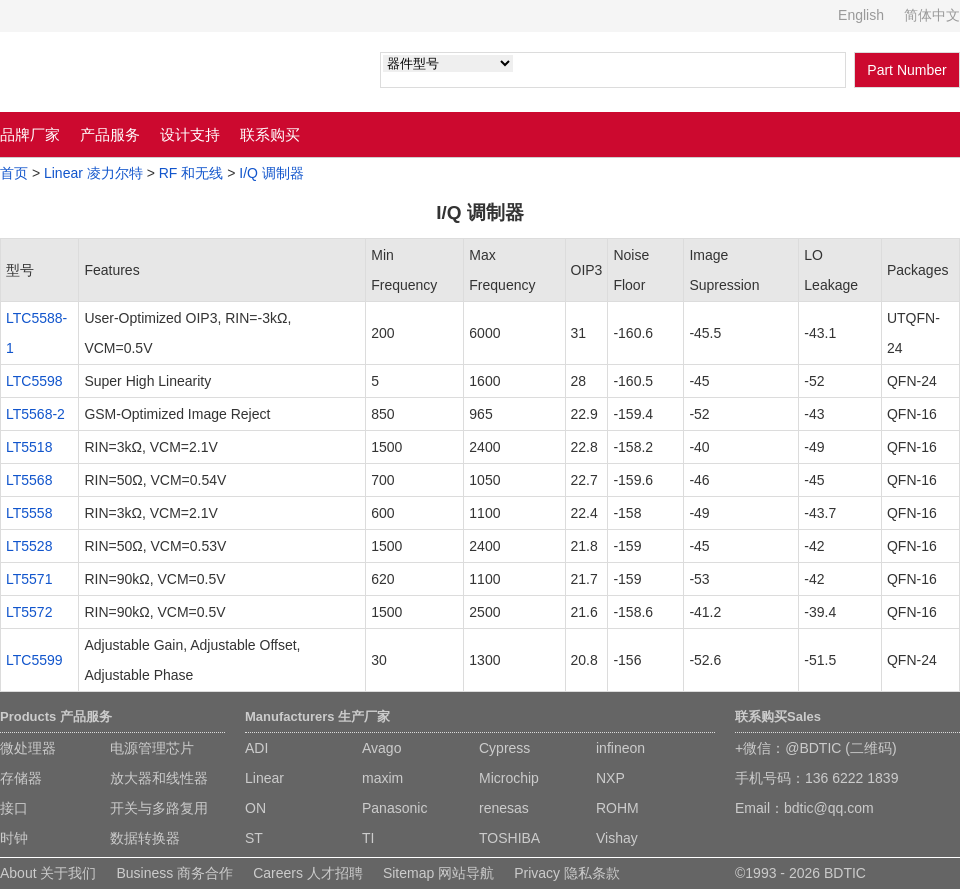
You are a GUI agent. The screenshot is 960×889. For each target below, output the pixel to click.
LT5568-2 (35, 414)
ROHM (617, 808)
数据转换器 (145, 838)
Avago (381, 748)
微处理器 (28, 748)
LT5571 (29, 579)
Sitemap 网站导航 (438, 873)
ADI (256, 748)
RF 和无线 (191, 173)
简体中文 (932, 15)
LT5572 (29, 612)
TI (368, 838)
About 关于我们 (48, 873)
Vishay (617, 838)
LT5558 (29, 513)
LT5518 (29, 447)
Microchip (509, 778)
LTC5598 (34, 381)
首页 (14, 173)
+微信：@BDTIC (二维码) (816, 748)
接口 (14, 808)
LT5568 (29, 480)
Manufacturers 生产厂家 (317, 716)
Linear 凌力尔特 (93, 173)
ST (254, 838)
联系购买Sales (778, 716)
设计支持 (190, 134)
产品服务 (110, 134)
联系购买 (270, 134)
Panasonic (394, 808)
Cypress (504, 748)
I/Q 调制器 (271, 173)
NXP (610, 778)
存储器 (21, 778)
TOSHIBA (509, 838)
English (861, 15)
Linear (264, 778)
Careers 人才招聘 (308, 873)
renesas (504, 808)
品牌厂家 (30, 134)
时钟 (14, 838)
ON (255, 808)
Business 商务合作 (174, 873)
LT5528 (29, 546)
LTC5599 (34, 660)
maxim (382, 778)
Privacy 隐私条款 (567, 873)
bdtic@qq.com (829, 808)
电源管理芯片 (152, 748)
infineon (620, 748)
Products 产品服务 (56, 716)
